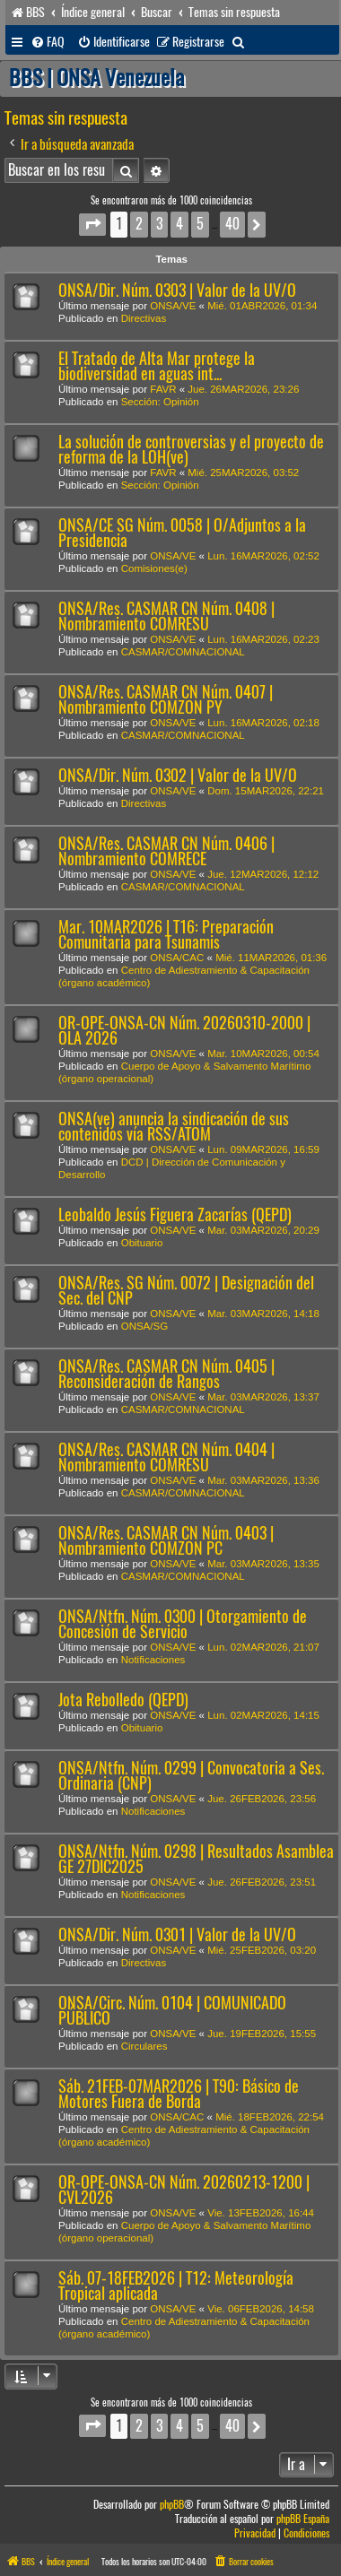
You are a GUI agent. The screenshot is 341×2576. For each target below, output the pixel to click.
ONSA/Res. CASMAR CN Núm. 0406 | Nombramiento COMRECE (166, 851)
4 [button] (179, 223)
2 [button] (139, 223)
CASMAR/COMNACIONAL (183, 651)
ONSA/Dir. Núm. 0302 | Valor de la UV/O (177, 775)
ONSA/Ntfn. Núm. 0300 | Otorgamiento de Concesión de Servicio (182, 1624)
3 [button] (159, 223)
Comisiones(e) (154, 568)
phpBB (172, 2504)
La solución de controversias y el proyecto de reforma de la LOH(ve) (191, 449)
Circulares (144, 2046)
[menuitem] (48, 42)
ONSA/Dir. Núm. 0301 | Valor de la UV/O (177, 1934)
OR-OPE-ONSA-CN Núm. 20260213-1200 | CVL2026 (184, 2189)
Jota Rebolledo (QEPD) (123, 1699)
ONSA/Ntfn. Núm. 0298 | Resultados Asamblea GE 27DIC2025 (196, 1859)
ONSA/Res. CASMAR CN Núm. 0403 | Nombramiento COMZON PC (166, 1540)
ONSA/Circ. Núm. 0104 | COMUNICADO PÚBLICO (172, 2010)
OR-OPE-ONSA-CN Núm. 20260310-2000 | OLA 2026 (184, 1030)
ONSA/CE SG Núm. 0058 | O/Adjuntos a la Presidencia (182, 532)
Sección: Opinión (160, 401)
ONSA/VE (173, 305)
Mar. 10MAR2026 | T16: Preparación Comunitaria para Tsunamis (166, 934)
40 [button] (232, 223)
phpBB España (302, 2519)
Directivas (143, 318)
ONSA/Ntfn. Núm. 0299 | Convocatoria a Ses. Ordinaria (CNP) (191, 1775)
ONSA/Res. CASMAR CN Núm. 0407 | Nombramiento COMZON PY (165, 699)
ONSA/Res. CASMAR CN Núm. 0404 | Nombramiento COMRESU (166, 1457)
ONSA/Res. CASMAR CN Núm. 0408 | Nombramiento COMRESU (166, 616)
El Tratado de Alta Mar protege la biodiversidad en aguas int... (156, 366)
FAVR (163, 389)
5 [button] (200, 223)
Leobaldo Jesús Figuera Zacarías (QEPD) (175, 1214)
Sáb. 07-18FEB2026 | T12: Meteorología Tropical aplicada (175, 2285)
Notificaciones (153, 1659)
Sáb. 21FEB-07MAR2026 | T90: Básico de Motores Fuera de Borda (178, 2093)
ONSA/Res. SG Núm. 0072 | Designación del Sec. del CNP (186, 1290)
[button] (92, 224)
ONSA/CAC (177, 957)
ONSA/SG (144, 1326)
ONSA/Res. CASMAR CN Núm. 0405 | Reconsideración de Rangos (166, 1373)
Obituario (142, 1242)
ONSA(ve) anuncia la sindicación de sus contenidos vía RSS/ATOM (173, 1126)
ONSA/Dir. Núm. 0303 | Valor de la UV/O (177, 290)
